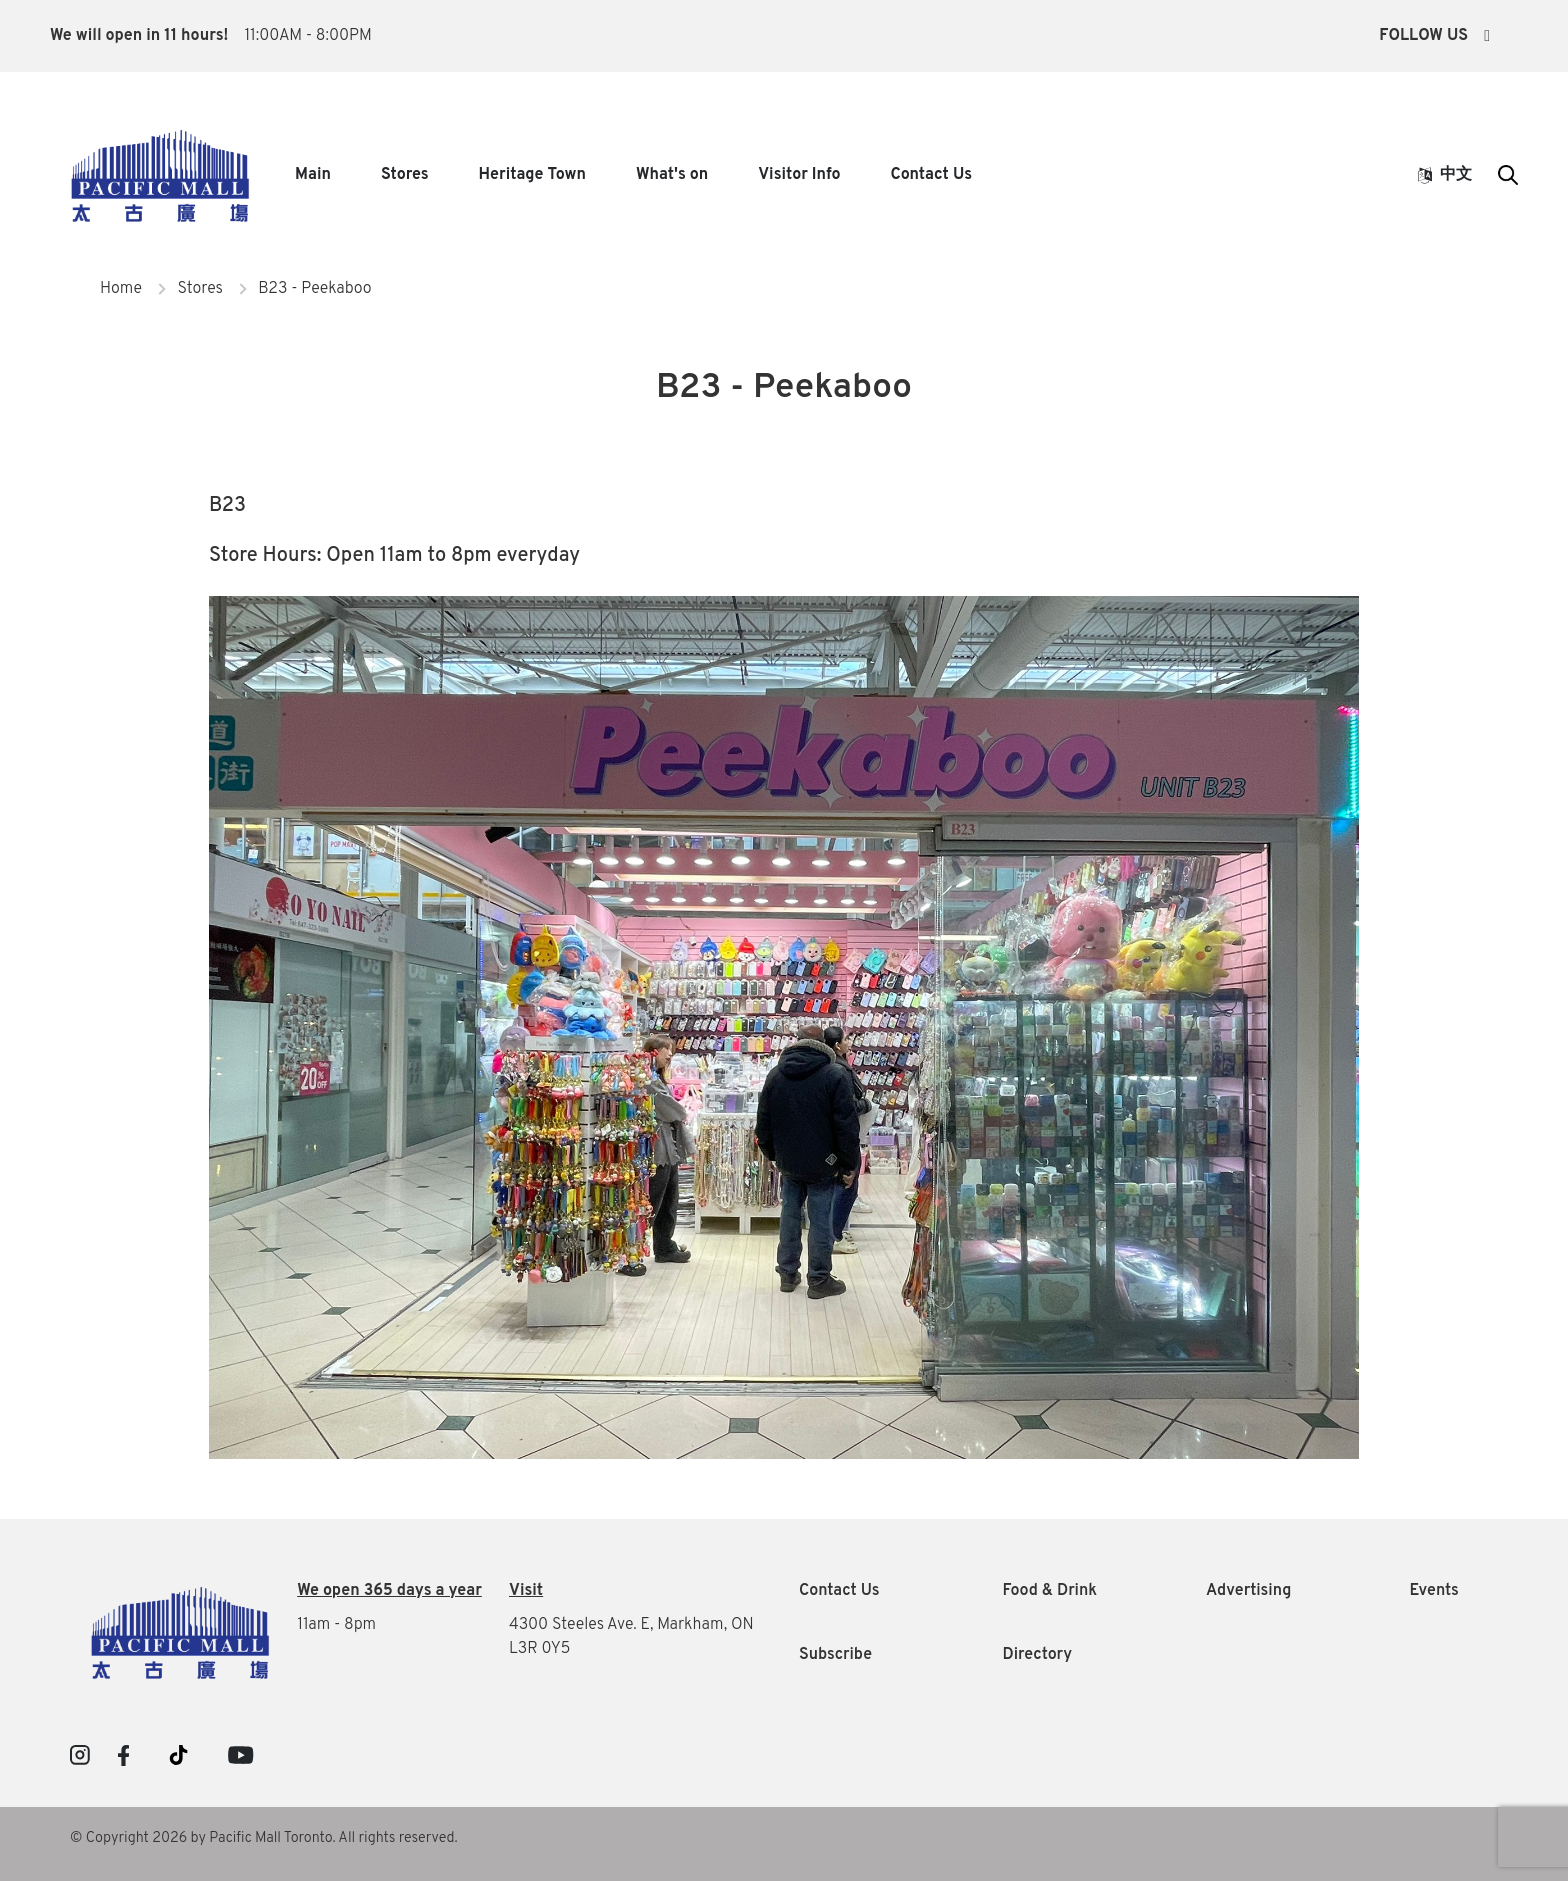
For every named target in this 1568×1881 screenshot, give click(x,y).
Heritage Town (532, 175)
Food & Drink (1050, 1591)
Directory (1038, 1655)
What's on (672, 175)
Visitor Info (799, 175)
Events (1434, 1591)
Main (313, 175)
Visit (526, 1591)
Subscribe (835, 1655)
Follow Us (1434, 36)
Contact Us (931, 175)
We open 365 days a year (389, 1591)
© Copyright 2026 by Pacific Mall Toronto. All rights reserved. (264, 1838)
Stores (405, 175)
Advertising (1248, 1591)
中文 (1445, 175)
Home (121, 289)
